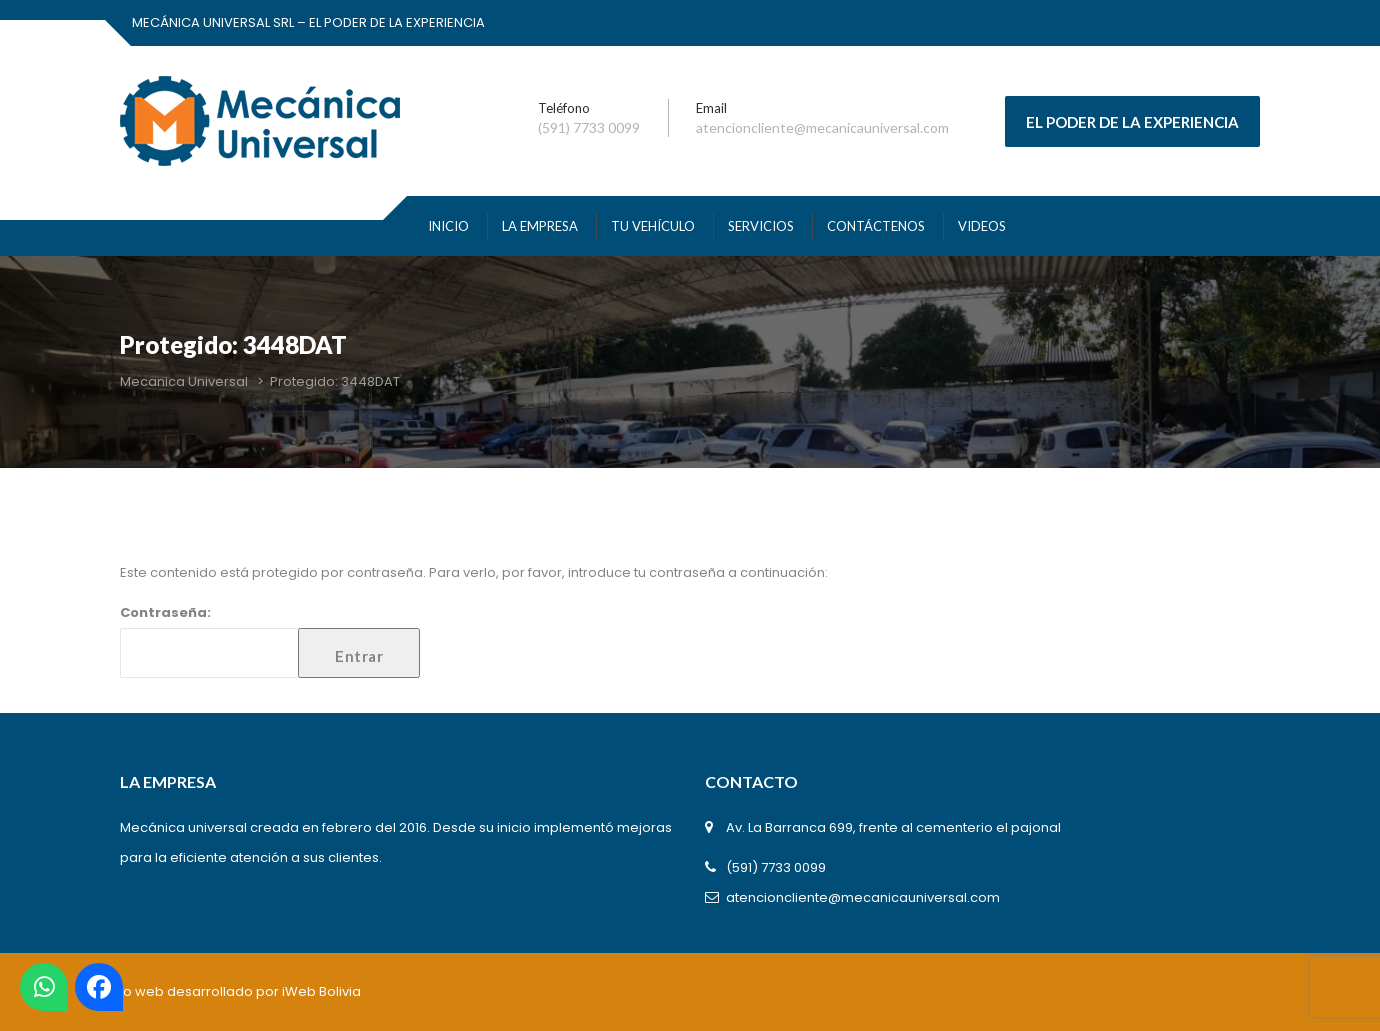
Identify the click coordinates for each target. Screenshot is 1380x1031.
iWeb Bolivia (321, 991)
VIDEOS (982, 226)
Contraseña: (270, 640)
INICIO (448, 226)
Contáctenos (876, 226)
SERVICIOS (761, 226)
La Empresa (540, 226)
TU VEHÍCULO (653, 226)
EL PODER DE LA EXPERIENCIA (1132, 122)
